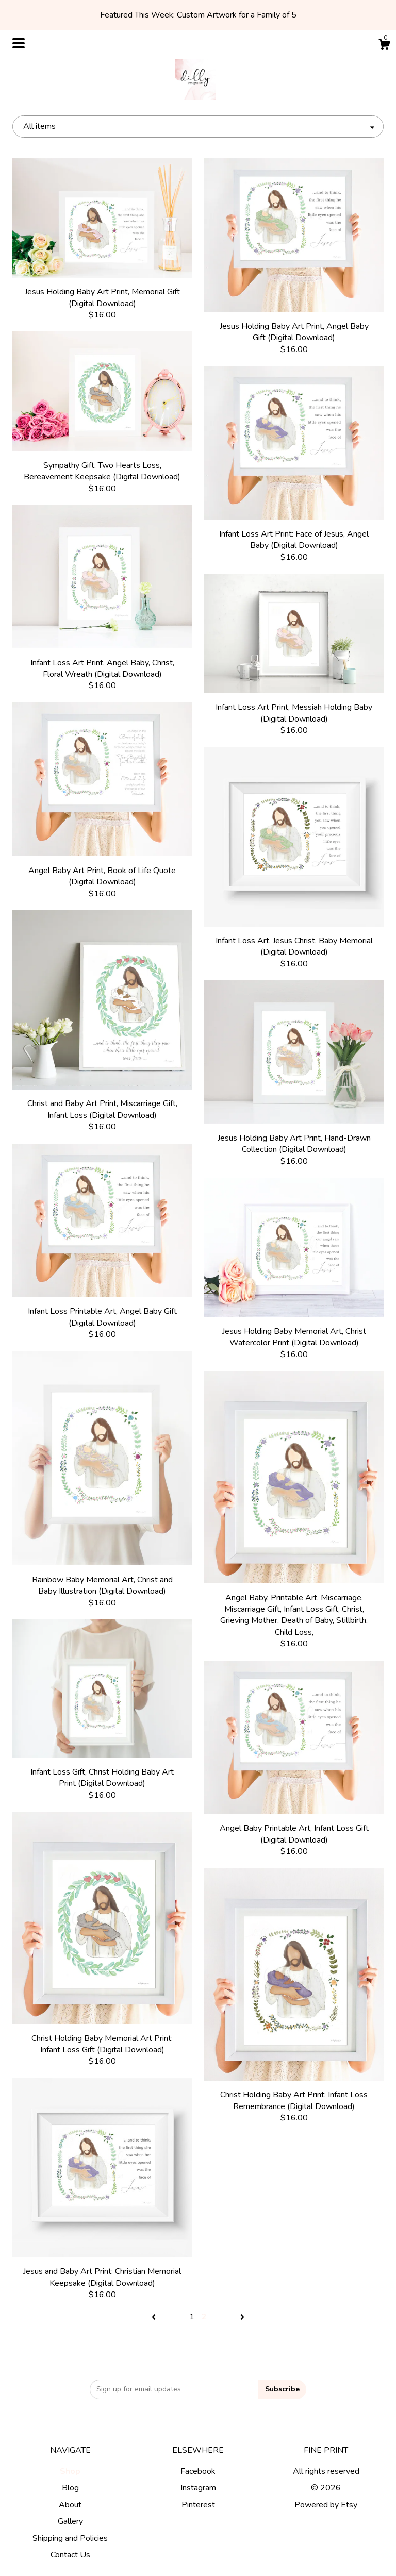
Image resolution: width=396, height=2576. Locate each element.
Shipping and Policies (70, 2538)
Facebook (198, 2471)
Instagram (198, 2488)
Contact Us (70, 2555)
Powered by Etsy (325, 2505)
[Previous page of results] (154, 2316)
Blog (70, 2488)
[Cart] (384, 46)
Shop (70, 2471)
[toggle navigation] (18, 43)
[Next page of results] (242, 2316)
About (70, 2505)
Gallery (70, 2521)
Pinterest (198, 2505)
